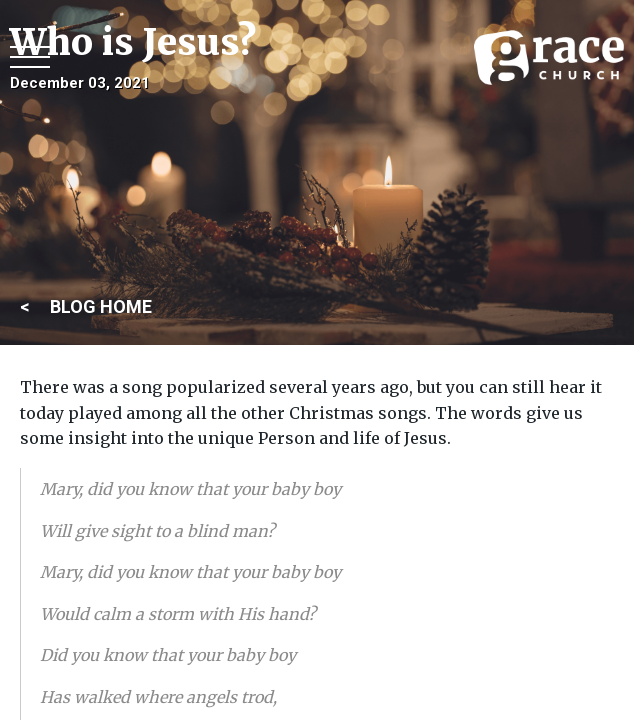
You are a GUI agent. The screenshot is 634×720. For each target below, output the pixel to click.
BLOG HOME (101, 306)
